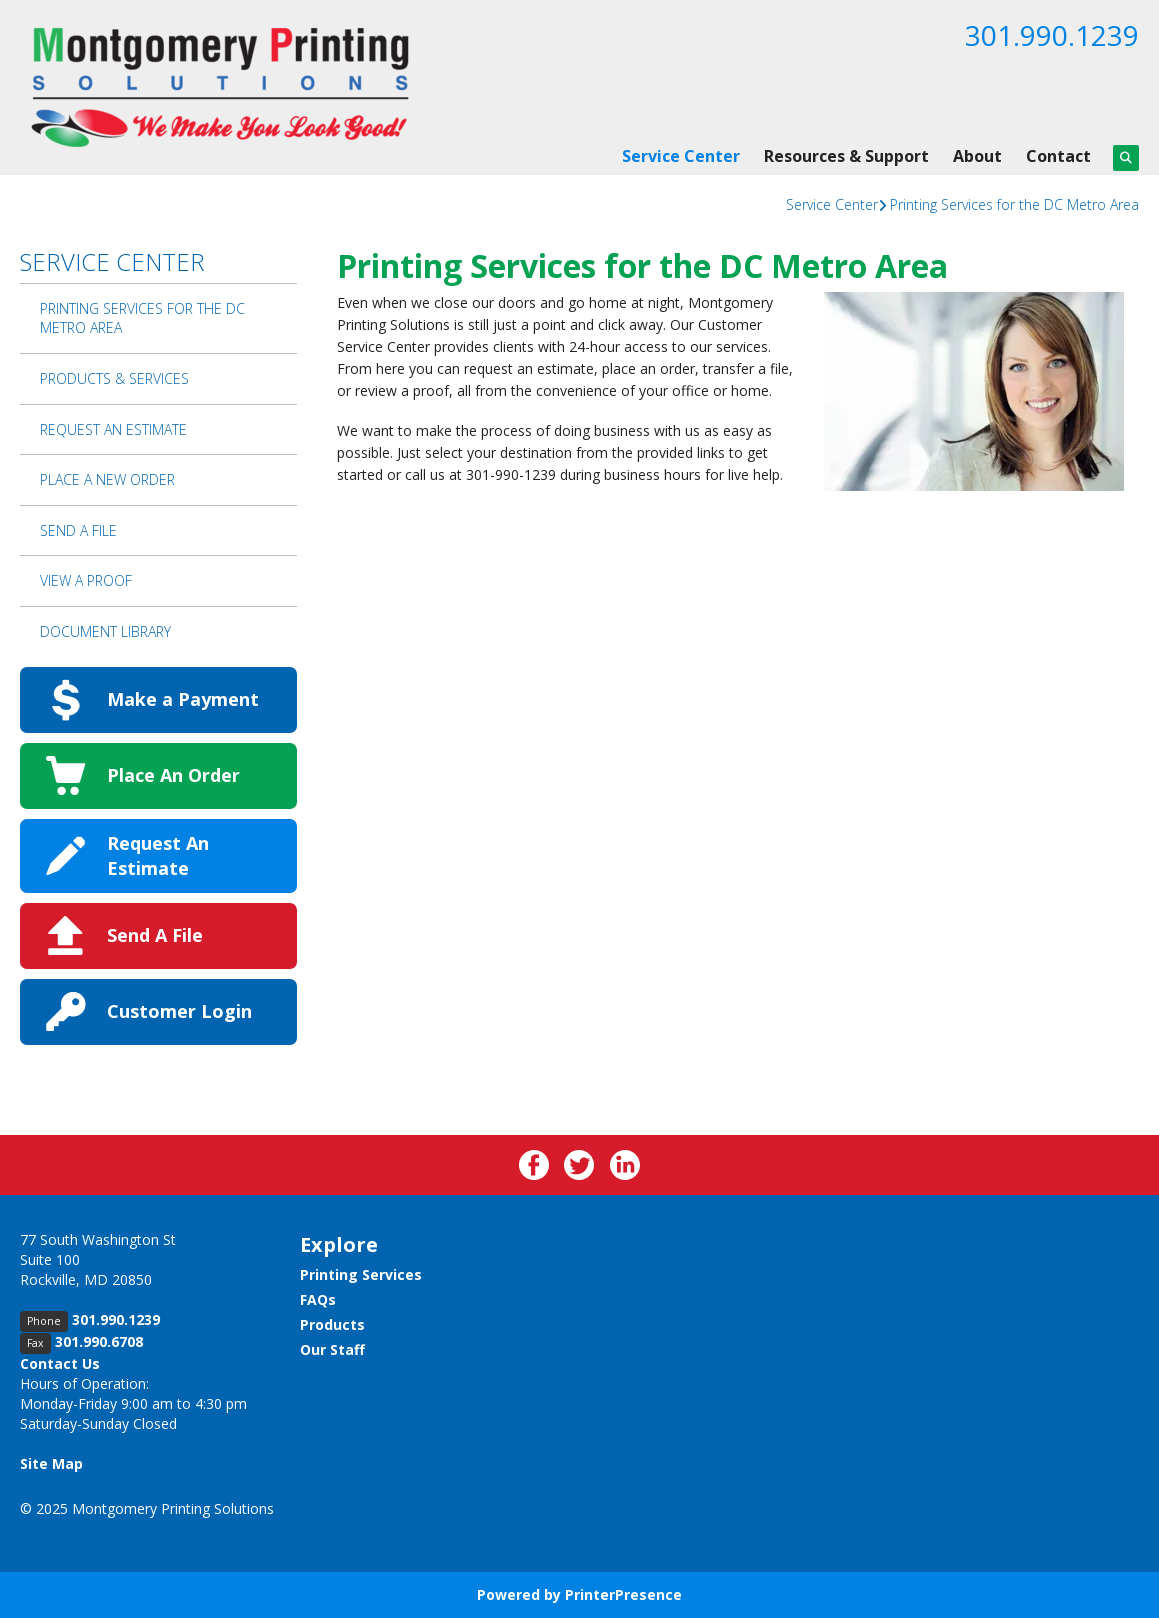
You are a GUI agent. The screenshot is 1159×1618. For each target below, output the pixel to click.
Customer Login (179, 1011)
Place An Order (173, 775)
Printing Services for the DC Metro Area (1014, 204)
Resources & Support (846, 156)
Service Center (681, 156)
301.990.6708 (99, 1341)
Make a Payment (183, 699)
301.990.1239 (1052, 35)
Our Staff (332, 1349)
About (977, 156)
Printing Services (361, 1274)
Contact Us (60, 1363)
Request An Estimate (113, 429)
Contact (1058, 156)
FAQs (318, 1299)
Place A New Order (107, 479)
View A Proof (86, 580)
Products (332, 1324)
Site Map (51, 1463)
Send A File (78, 530)
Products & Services (114, 378)
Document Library (105, 631)
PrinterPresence (623, 1594)
